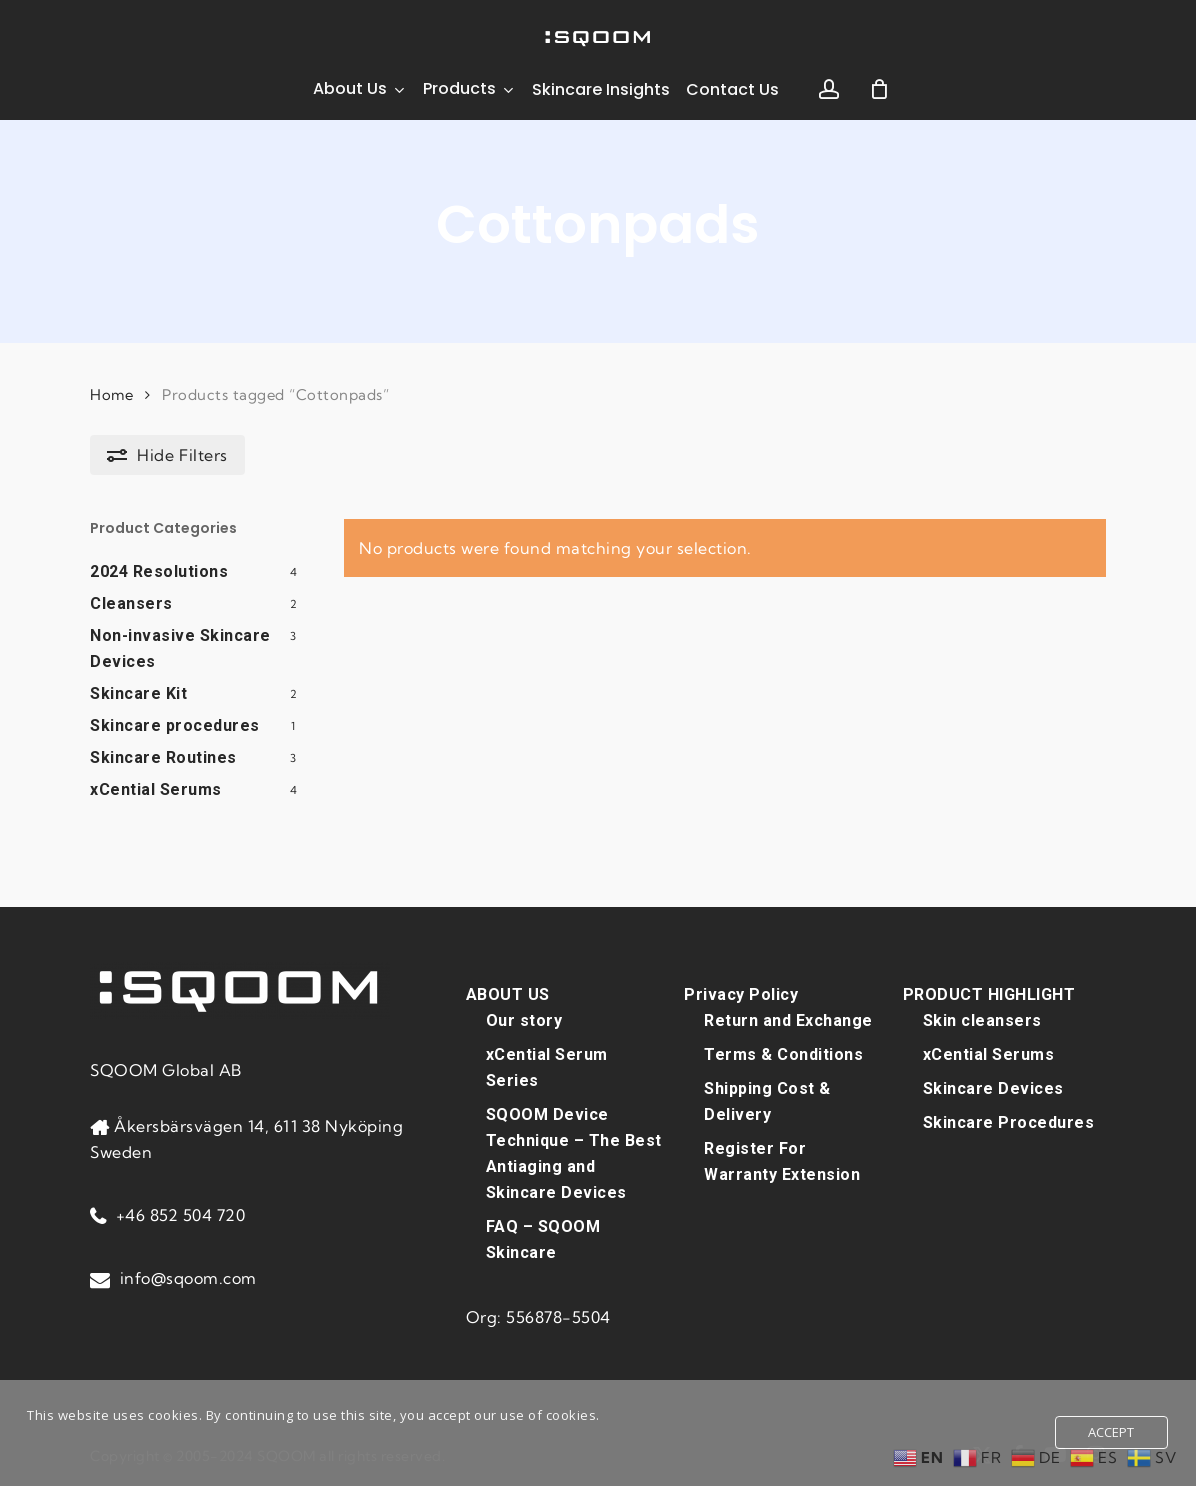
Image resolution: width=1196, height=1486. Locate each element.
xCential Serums (156, 789)
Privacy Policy (741, 993)
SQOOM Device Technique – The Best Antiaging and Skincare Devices (574, 1152)
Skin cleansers (982, 1019)
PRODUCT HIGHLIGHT (989, 993)
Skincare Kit (138, 693)
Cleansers (131, 603)
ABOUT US (508, 993)
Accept (1111, 1432)
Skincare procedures (175, 725)
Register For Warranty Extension (782, 1160)
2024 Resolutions (159, 571)
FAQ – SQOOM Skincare (543, 1238)
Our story (524, 1019)
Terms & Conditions (783, 1053)
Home (111, 394)
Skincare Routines (163, 757)
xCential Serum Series (547, 1066)
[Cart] (880, 89)
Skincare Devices (993, 1087)
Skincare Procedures (1009, 1121)
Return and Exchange (788, 1019)
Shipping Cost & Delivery (767, 1100)
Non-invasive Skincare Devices (180, 648)
